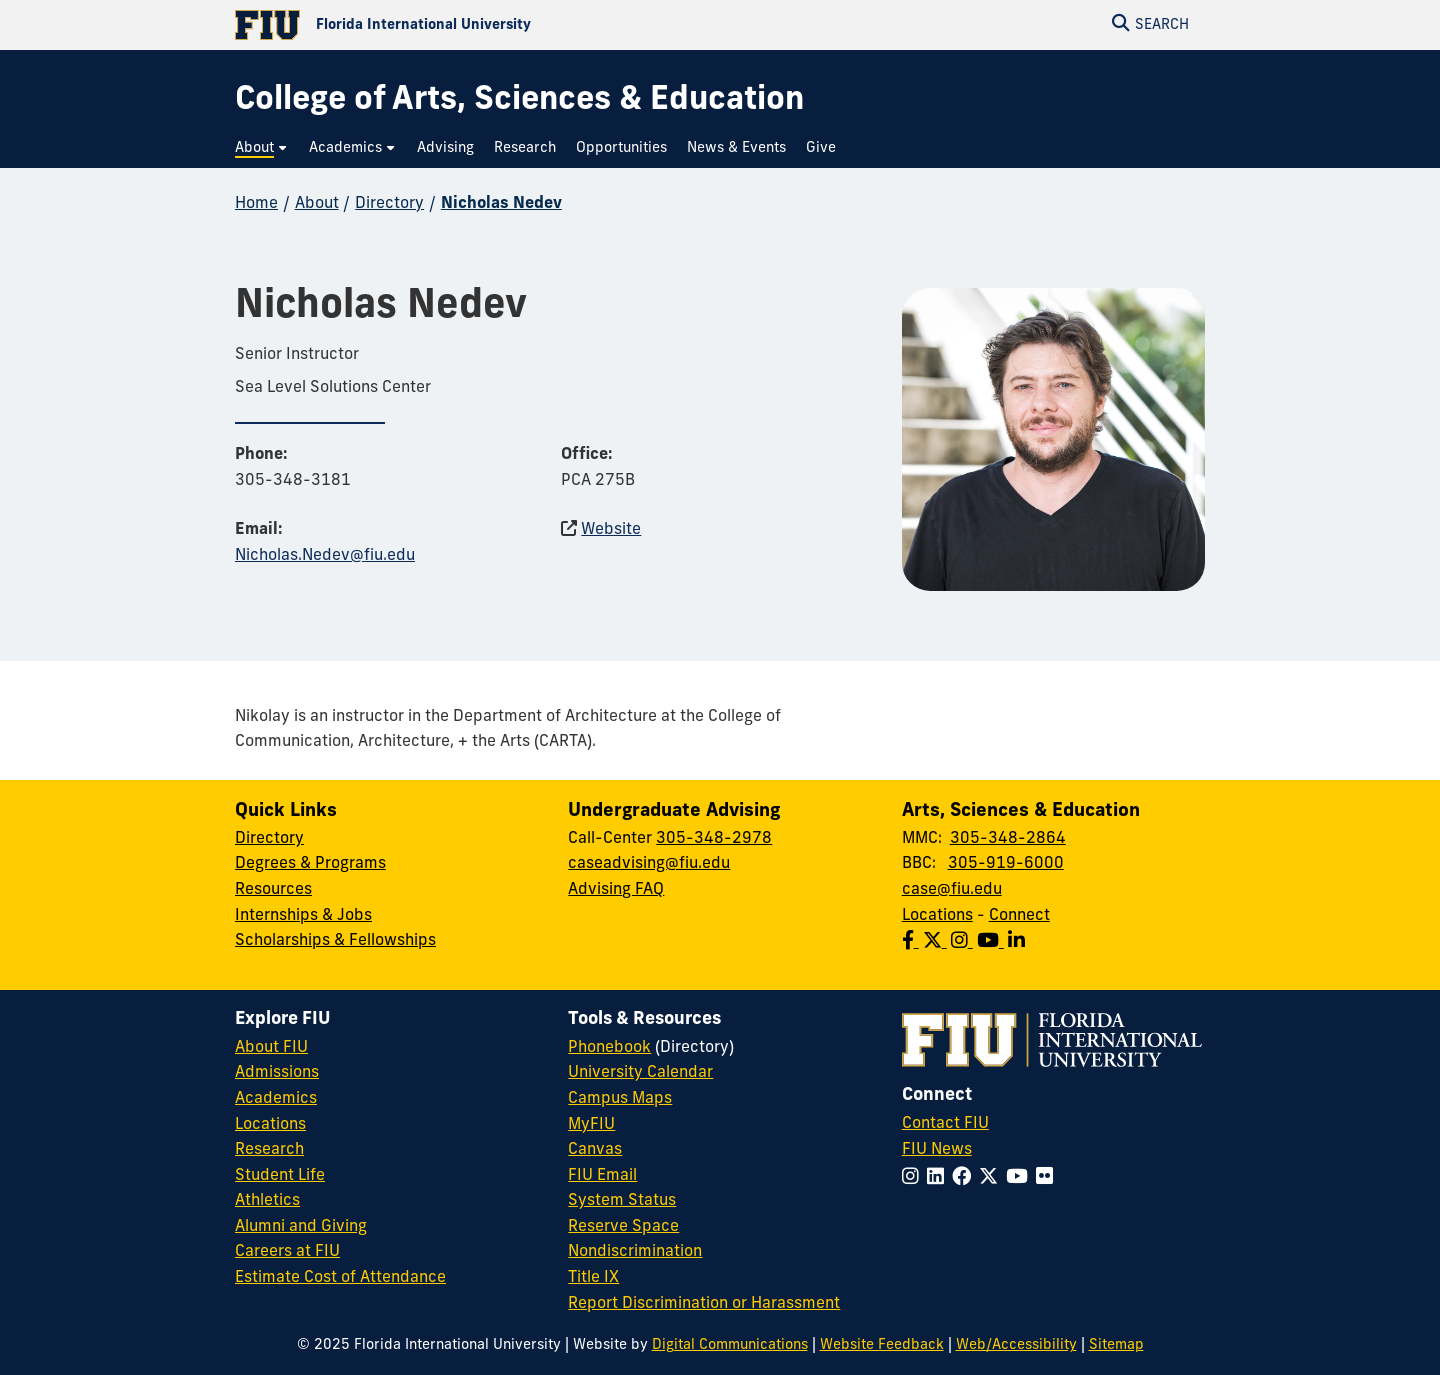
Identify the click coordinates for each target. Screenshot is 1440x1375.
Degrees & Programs (310, 864)
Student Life (280, 1176)
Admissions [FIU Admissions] (277, 1073)
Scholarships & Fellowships (335, 941)
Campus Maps (620, 1099)
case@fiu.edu (952, 890)
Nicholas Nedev (501, 204)
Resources (273, 890)
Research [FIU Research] (269, 1150)
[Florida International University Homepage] (477, 25)
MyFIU (591, 1125)
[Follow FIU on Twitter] (992, 1178)
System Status (622, 1201)
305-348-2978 (714, 839)
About (317, 204)
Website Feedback (882, 1345)
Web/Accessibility (1016, 1345)
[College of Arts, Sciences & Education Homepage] (519, 101)
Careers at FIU (287, 1252)
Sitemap (1116, 1345)
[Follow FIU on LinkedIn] (939, 1178)
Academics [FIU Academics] (276, 1099)
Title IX (593, 1278)
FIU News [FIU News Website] (937, 1150)
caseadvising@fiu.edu (649, 864)
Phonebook (609, 1048)
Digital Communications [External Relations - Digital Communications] (730, 1345)
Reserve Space (623, 1227)
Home (256, 204)
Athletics (267, 1201)
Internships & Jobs (303, 916)
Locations (937, 916)
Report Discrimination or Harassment (704, 1304)
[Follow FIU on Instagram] (914, 1178)
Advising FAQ (616, 890)
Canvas (595, 1150)
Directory (389, 204)
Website (611, 530)
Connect (1019, 916)
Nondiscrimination (635, 1252)
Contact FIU (945, 1124)
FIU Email (602, 1176)
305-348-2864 (1008, 839)
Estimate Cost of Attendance (340, 1278)
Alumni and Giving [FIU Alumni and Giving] (301, 1227)
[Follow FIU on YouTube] (1021, 1178)
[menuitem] (262, 148)
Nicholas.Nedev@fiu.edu (325, 556)
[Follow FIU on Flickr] (1048, 1178)
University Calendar (640, 1073)
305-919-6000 (1006, 864)
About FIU (271, 1048)
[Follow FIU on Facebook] (965, 1178)
